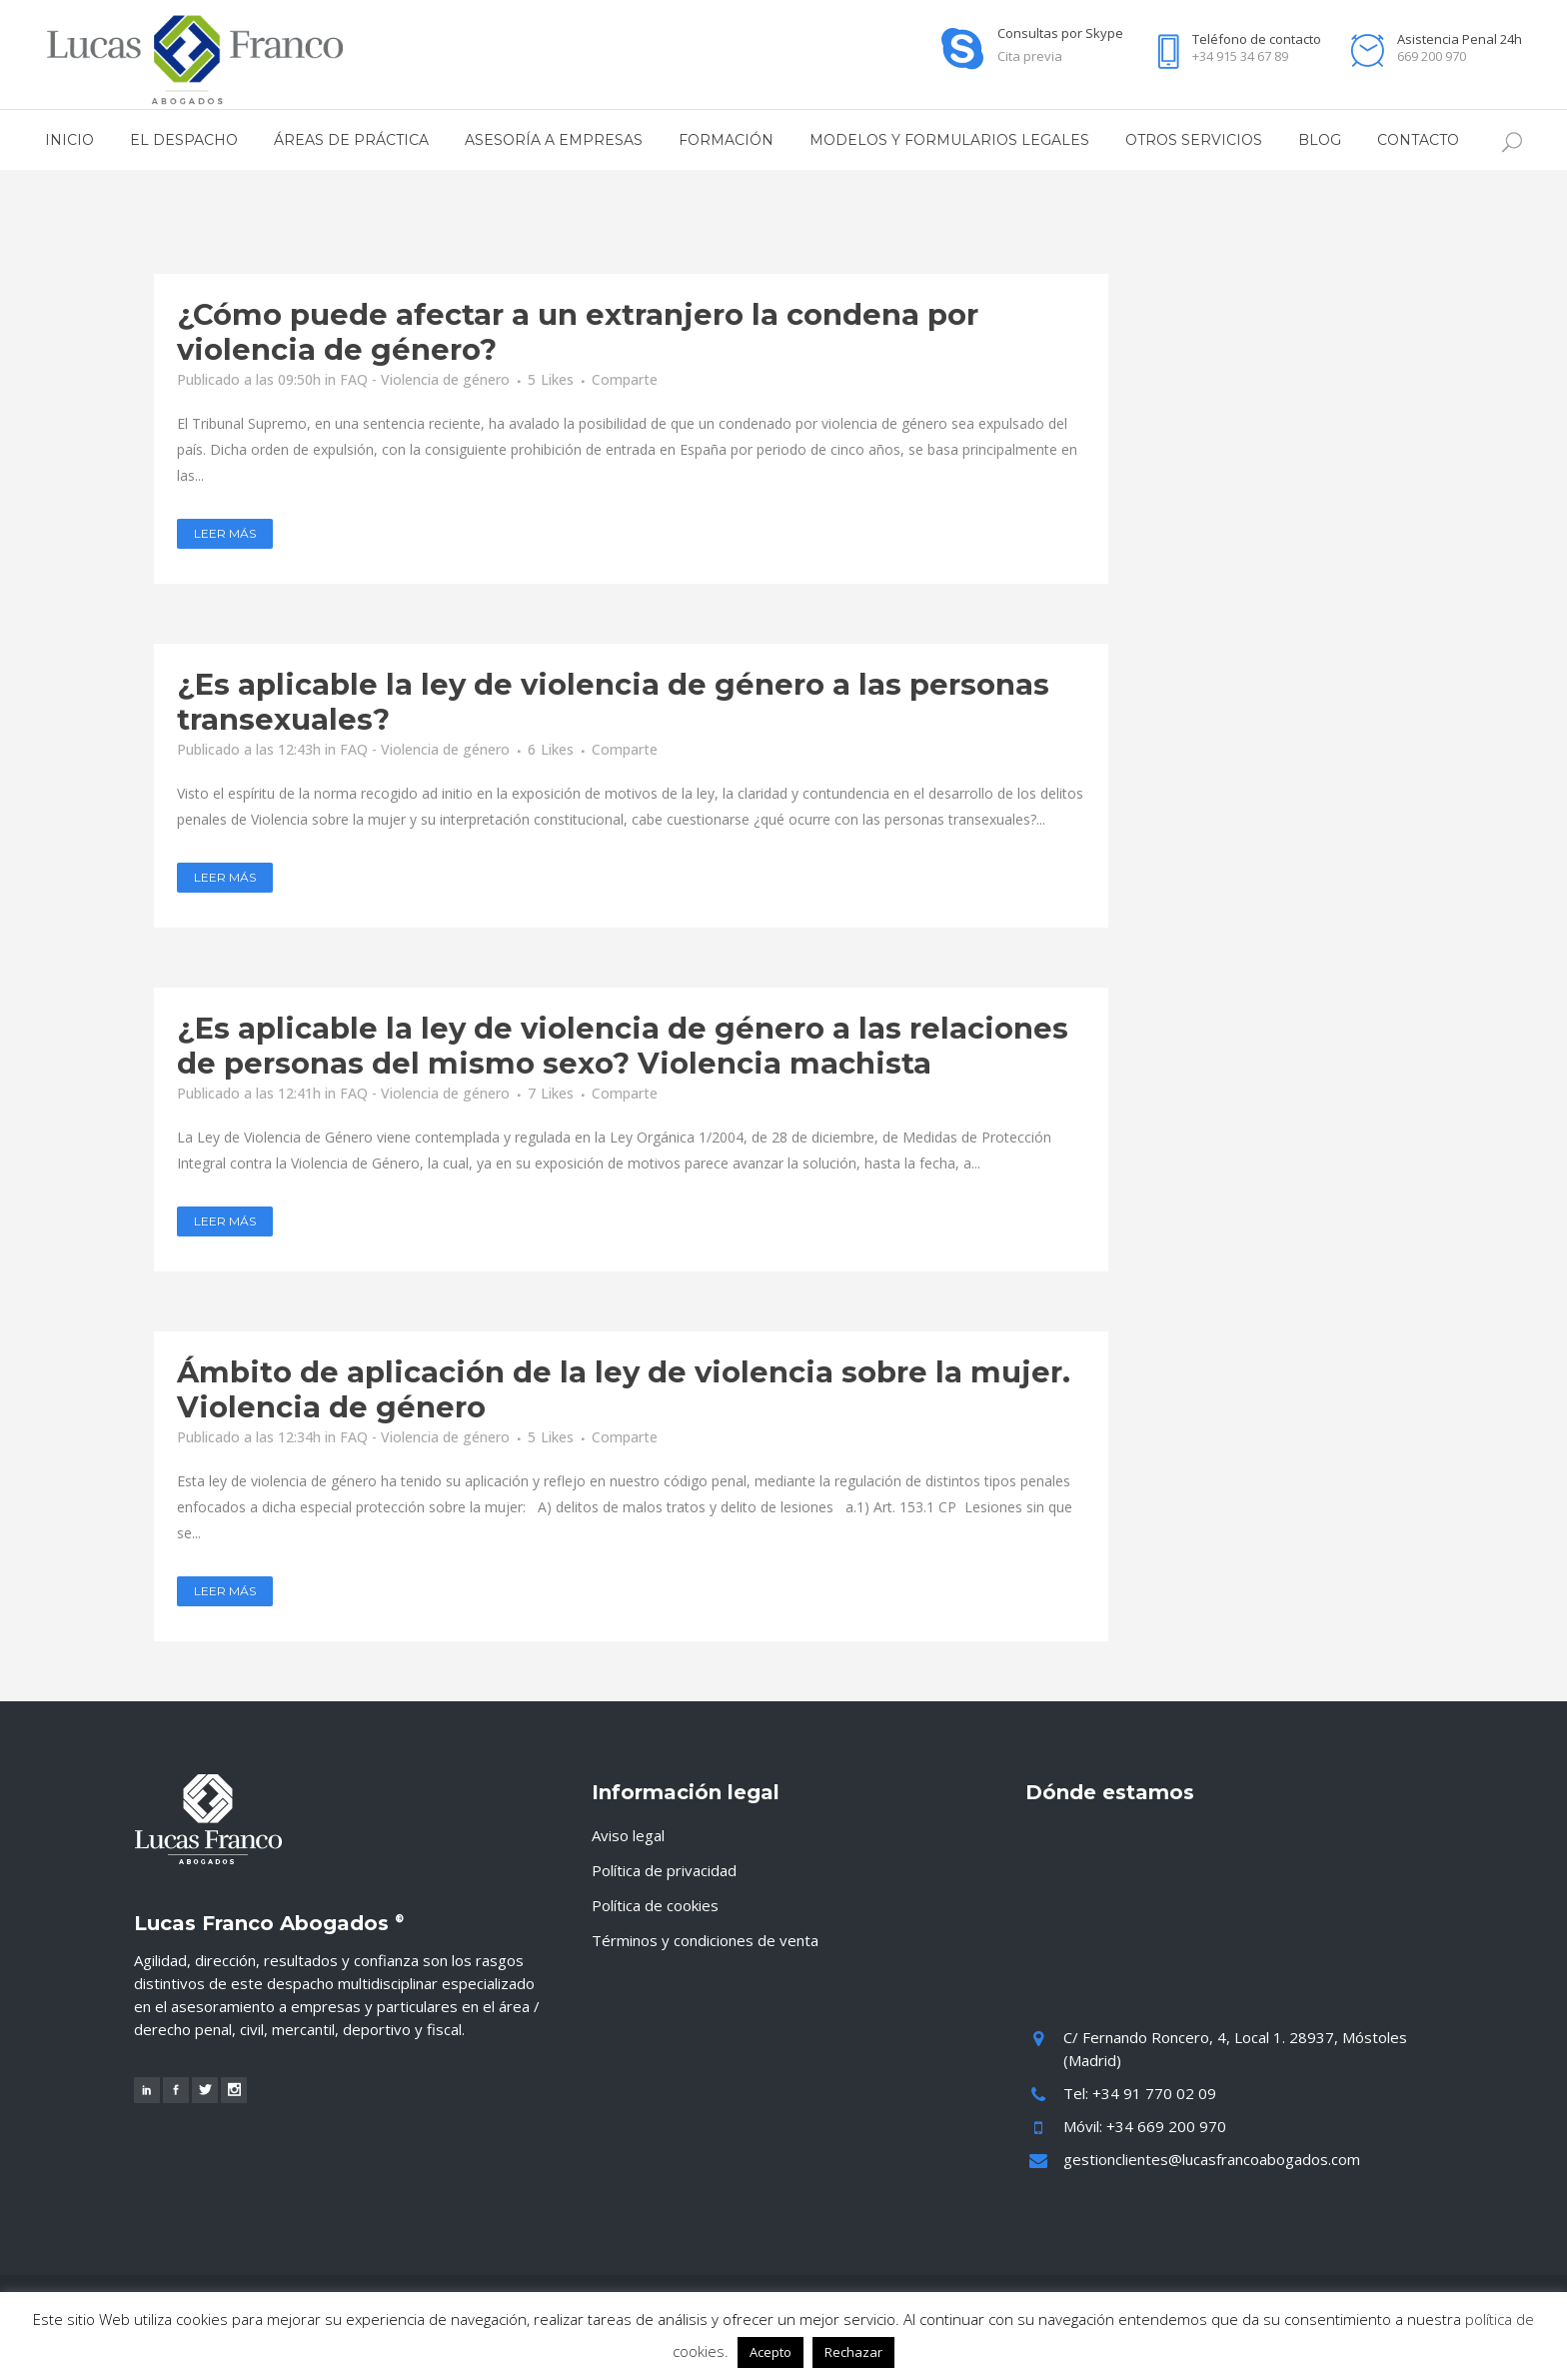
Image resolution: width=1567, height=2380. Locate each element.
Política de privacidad (664, 1870)
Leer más (225, 533)
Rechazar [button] (853, 2352)
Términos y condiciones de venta (705, 1940)
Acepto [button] (770, 2352)
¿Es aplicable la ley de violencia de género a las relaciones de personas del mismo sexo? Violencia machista (622, 1046)
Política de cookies (655, 1905)
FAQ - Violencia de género (425, 379)
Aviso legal (628, 1835)
